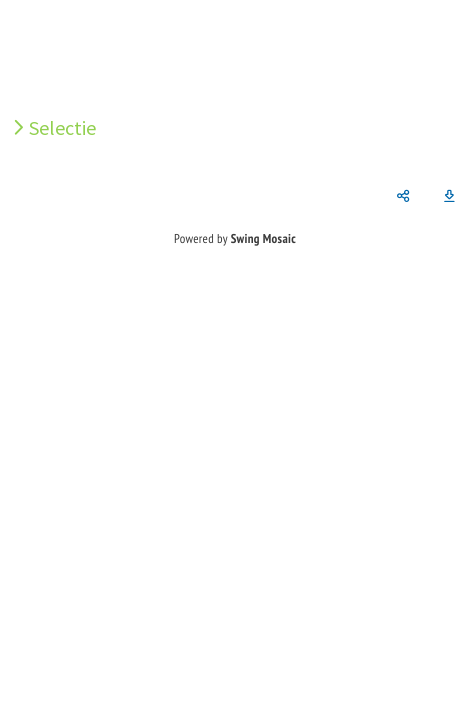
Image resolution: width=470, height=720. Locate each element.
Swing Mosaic (263, 238)
